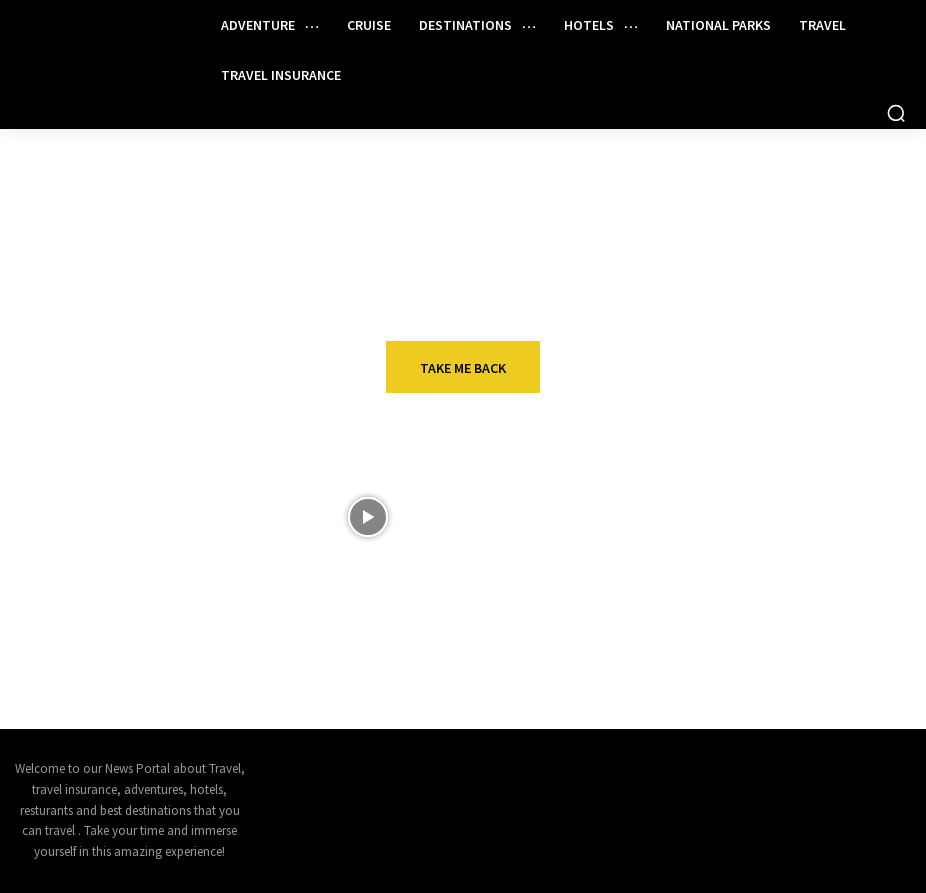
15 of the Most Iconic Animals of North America (510, 613)
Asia (125, 585)
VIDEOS (447, 483)
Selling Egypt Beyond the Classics (185, 613)
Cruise (134, 483)
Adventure (460, 585)
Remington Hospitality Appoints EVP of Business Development (811, 519)
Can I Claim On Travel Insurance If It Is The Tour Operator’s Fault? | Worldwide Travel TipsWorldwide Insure (811, 638)
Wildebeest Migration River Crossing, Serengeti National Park (509, 519)
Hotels (760, 483)
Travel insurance (797, 585)
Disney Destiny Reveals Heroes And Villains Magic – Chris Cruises (191, 519)
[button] (896, 113)
